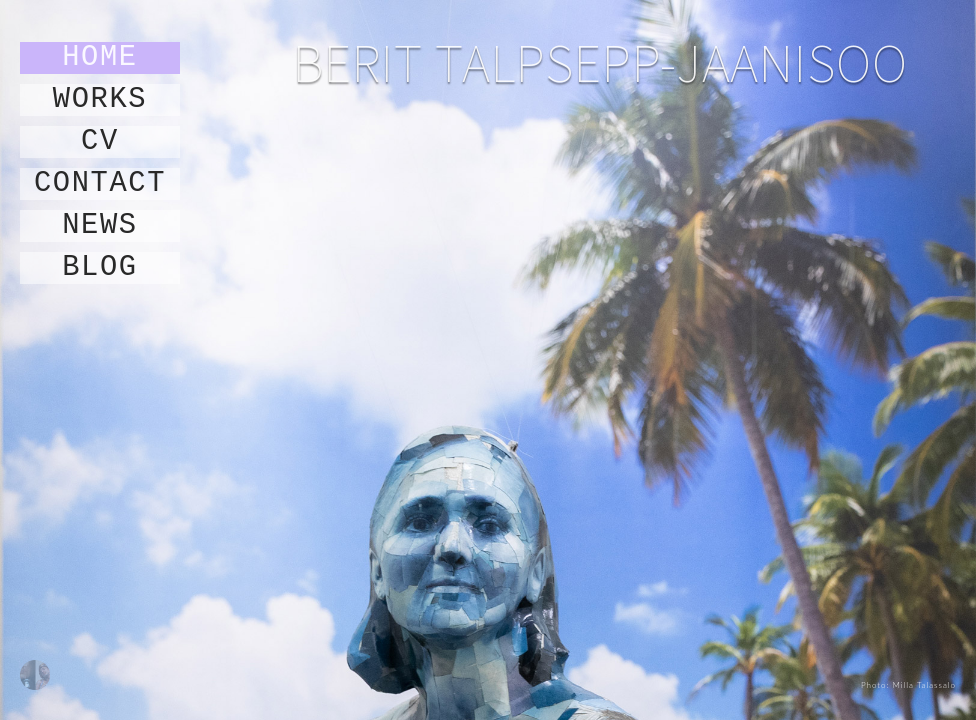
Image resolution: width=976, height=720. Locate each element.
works (100, 100)
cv (100, 142)
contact (100, 184)
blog (100, 268)
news (100, 226)
